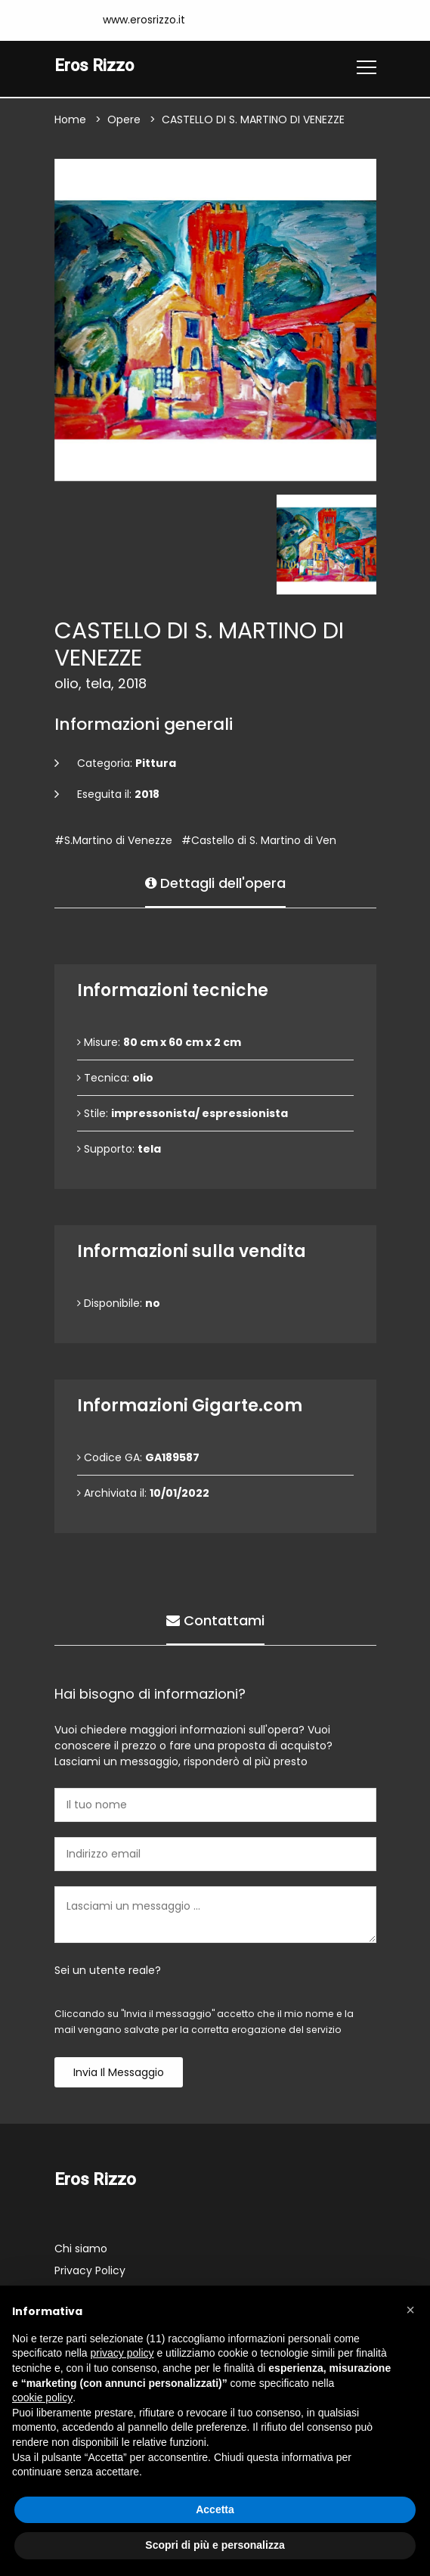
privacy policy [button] (122, 2353)
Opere (124, 120)
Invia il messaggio (118, 2073)
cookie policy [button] (42, 2397)
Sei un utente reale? (107, 1971)
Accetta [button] (215, 2509)
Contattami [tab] (215, 1620)
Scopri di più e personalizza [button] (214, 2545)
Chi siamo (80, 2248)
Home (70, 120)
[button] (410, 2310)
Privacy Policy (89, 2270)
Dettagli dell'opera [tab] (215, 883)
